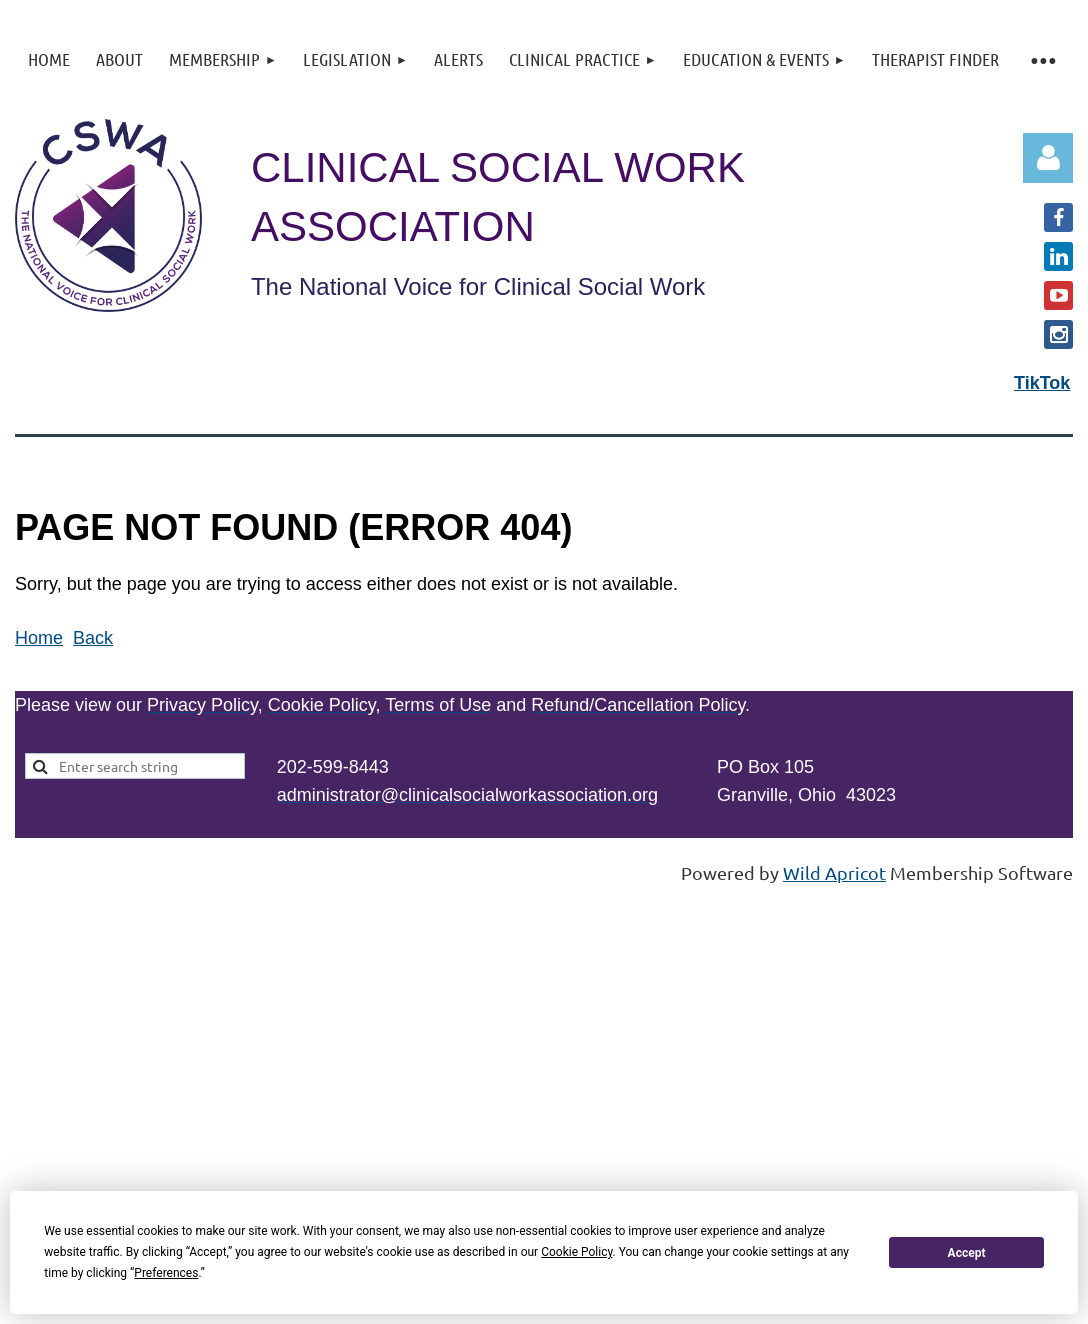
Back (93, 638)
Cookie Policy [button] (576, 1252)
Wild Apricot (834, 872)
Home (39, 638)
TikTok (1042, 383)
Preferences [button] (166, 1273)
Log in (1048, 158)
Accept (967, 1253)
